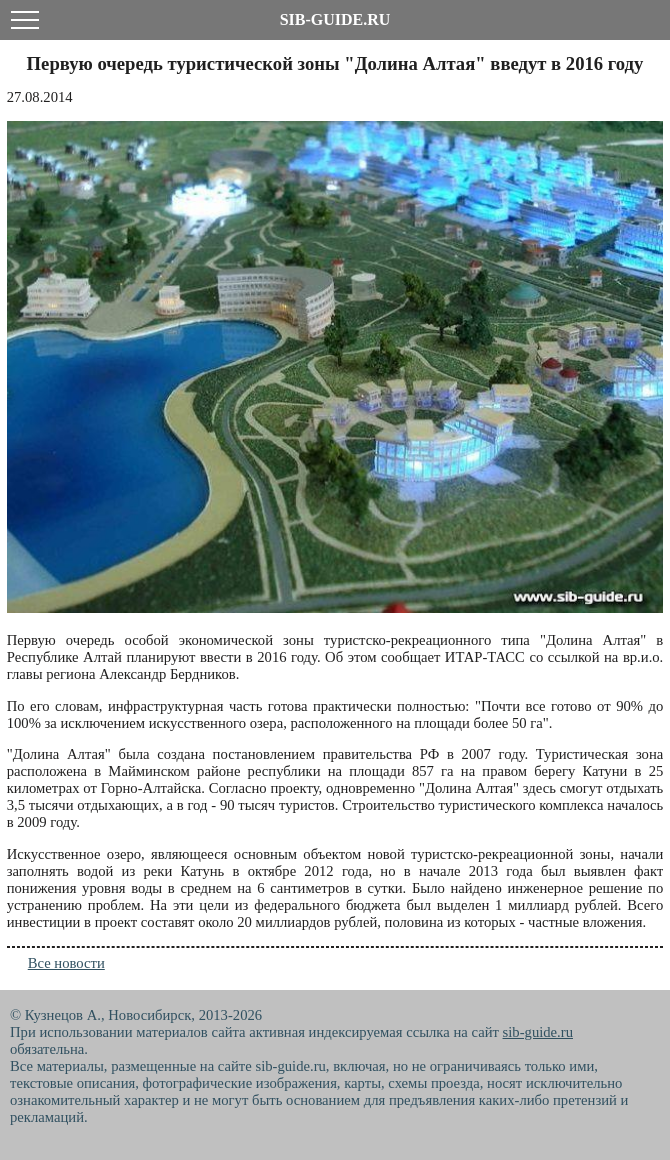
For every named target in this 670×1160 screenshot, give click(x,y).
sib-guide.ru (538, 1032)
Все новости (66, 963)
